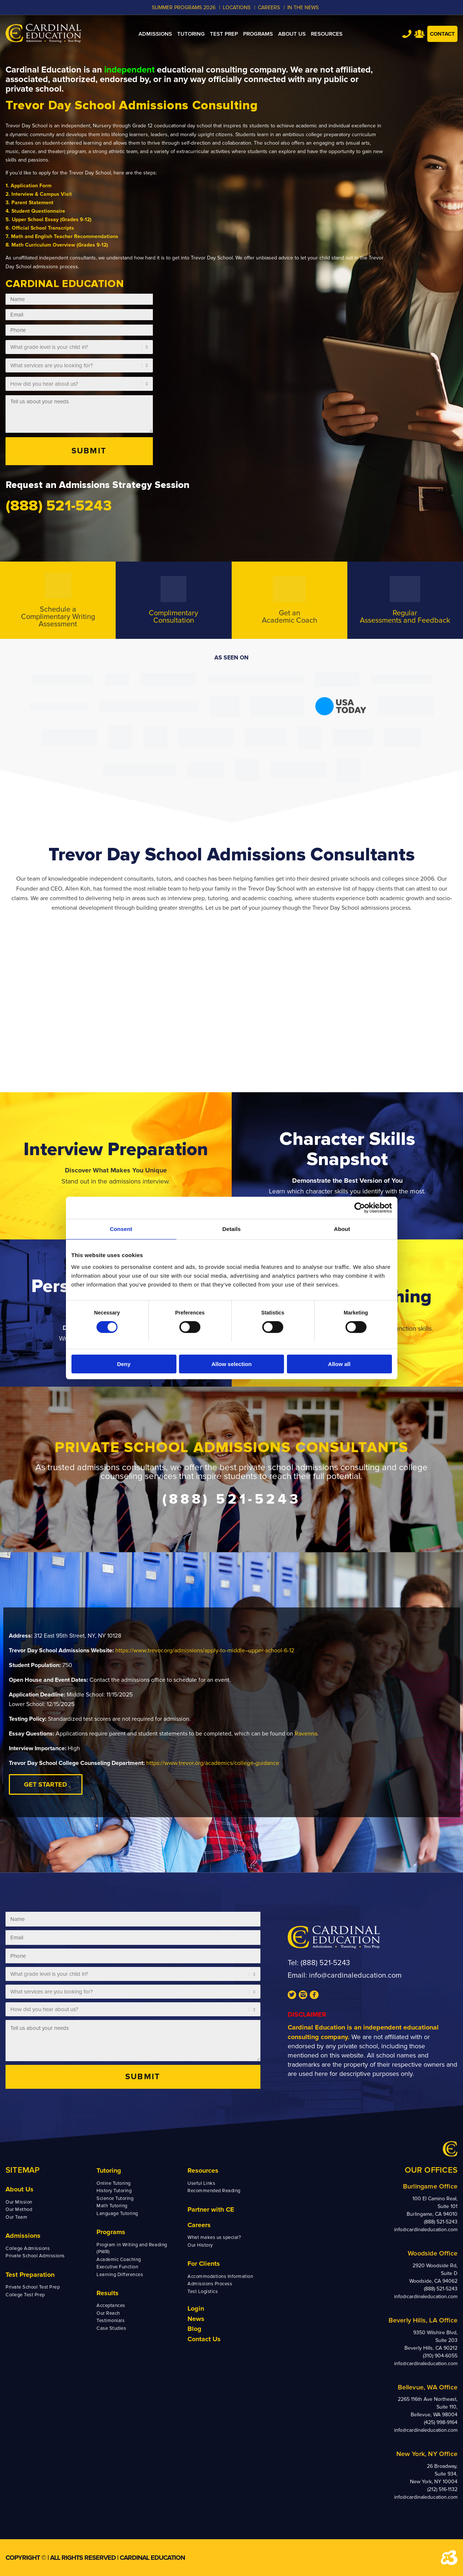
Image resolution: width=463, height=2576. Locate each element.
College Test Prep (25, 2295)
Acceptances (111, 2305)
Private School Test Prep (33, 2287)
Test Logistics (202, 2291)
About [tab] (342, 1229)
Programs (111, 2232)
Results (108, 2293)
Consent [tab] (121, 1229)
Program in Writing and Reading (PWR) (132, 2248)
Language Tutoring (117, 2213)
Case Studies (111, 2328)
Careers (199, 2225)
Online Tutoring (114, 2183)
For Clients (203, 2264)
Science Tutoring (115, 2198)
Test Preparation (30, 2275)
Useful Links (201, 2183)
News (195, 2319)
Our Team (16, 2217)
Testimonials (110, 2321)
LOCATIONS (236, 7)
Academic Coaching (119, 2259)
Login (195, 2308)
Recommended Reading (214, 2191)
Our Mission (19, 2202)
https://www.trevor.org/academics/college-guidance (212, 1763)
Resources (202, 2170)
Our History (200, 2245)
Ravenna (306, 1733)
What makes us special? (214, 2237)
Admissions (23, 2236)
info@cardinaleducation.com (355, 1975)
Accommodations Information (220, 2276)
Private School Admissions (35, 2256)
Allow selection (231, 1364)
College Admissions (28, 2248)
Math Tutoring (112, 2206)
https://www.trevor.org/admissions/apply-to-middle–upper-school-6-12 (204, 1650)
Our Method (19, 2209)
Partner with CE (210, 2209)
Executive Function (117, 2267)
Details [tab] (231, 1229)
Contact (442, 34)
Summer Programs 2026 (183, 7)
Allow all (339, 1364)
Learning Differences (120, 2275)
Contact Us (204, 2339)
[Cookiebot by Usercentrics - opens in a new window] (359, 1207)
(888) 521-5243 (325, 1962)
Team (419, 34)
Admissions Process (209, 2284)
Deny (124, 1364)
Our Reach (108, 2313)
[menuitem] (155, 34)
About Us (20, 2189)
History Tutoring (114, 2191)
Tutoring (109, 2170)
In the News (303, 7)
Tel (406, 33)
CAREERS (269, 7)
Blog (194, 2329)
